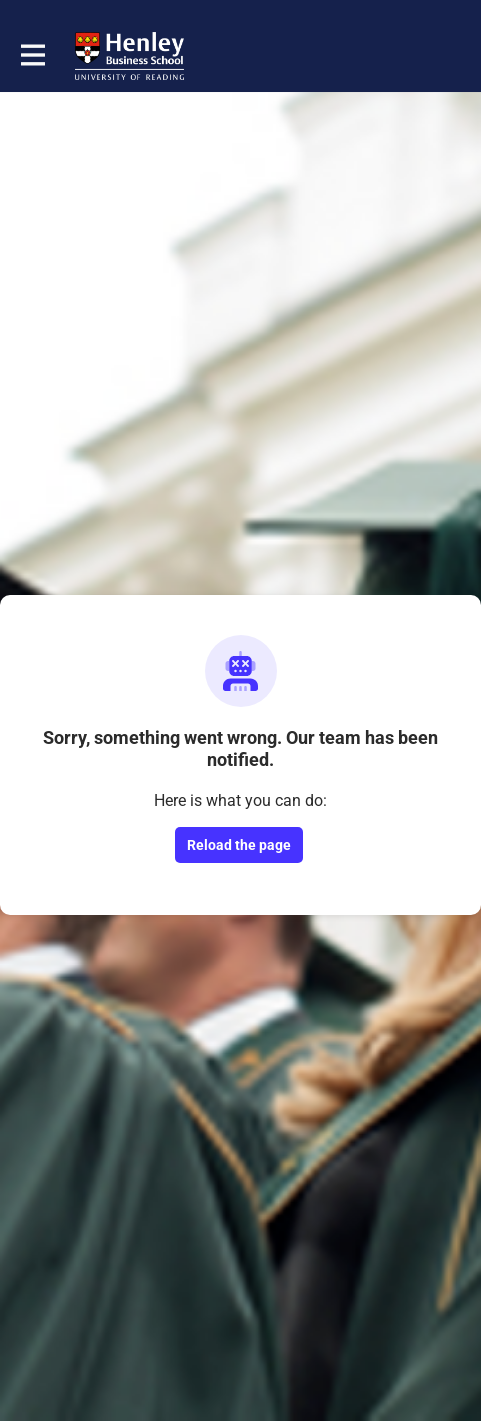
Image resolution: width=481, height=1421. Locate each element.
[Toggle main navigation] (32, 56)
